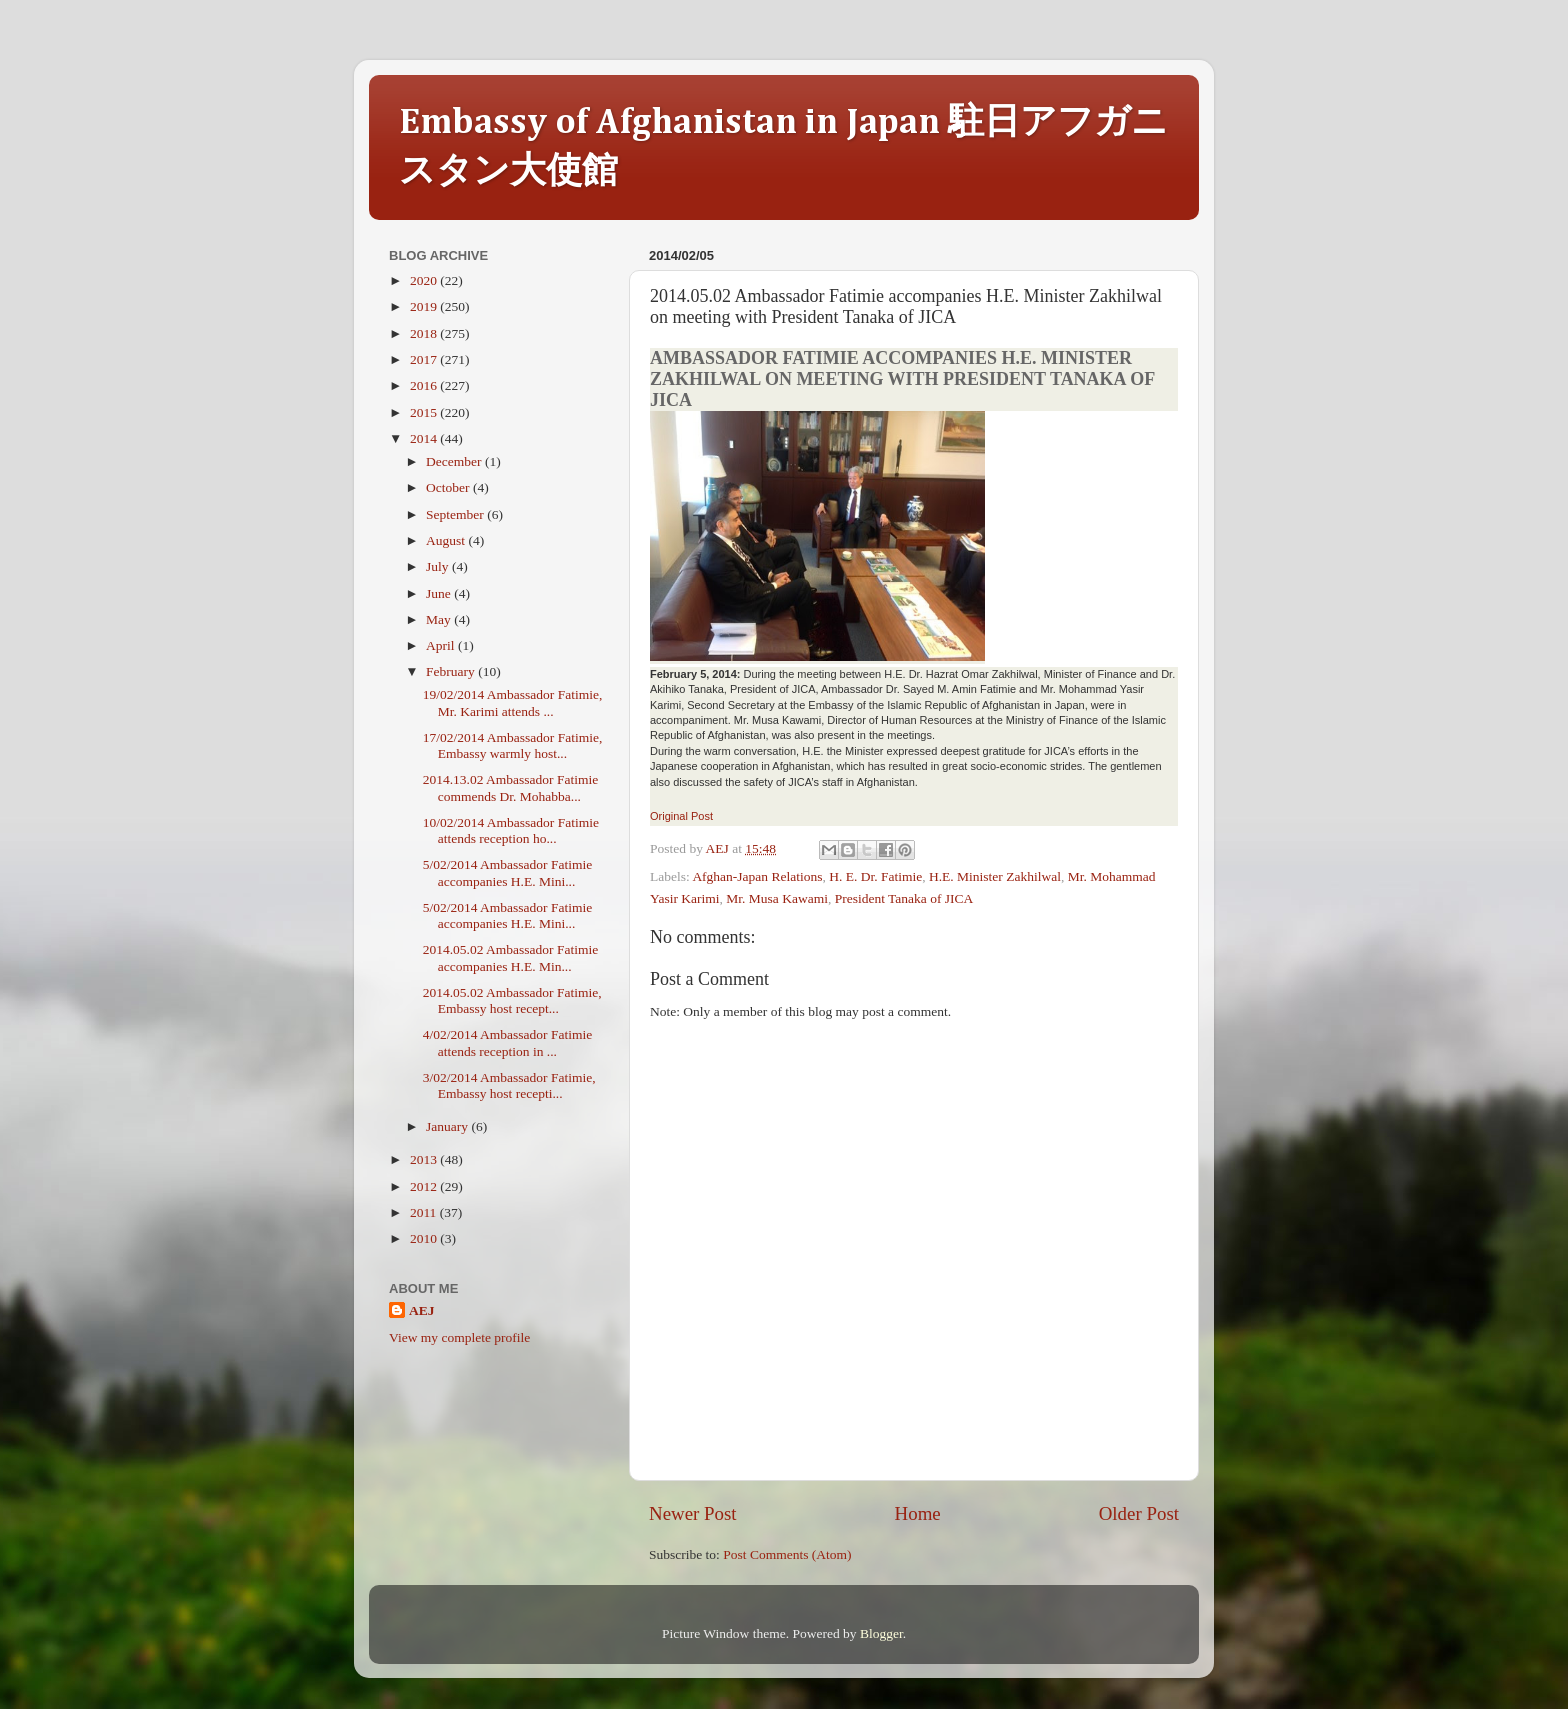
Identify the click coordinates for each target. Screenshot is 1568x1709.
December (455, 461)
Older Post (1139, 1513)
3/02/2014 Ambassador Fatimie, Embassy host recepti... (509, 1085)
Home (918, 1513)
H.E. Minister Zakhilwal (995, 876)
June (440, 593)
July (439, 566)
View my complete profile (459, 1337)
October (449, 487)
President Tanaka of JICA (904, 898)
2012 (425, 1186)
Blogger (881, 1633)
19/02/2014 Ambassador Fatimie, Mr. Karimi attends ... (513, 702)
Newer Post (693, 1513)
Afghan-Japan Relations (757, 876)
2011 (425, 1212)
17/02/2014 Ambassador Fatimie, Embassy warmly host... (513, 745)
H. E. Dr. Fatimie (875, 876)
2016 (425, 385)
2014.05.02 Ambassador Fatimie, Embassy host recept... (512, 1000)
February (452, 671)
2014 (425, 438)
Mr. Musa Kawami (777, 898)
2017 (425, 359)
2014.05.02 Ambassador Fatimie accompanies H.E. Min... (511, 957)
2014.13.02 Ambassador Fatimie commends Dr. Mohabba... (511, 787)
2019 (425, 306)
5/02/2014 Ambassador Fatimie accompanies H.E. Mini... (508, 872)
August (447, 540)
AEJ (422, 1310)
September (456, 514)
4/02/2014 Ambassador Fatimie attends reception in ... (508, 1042)
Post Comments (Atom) (787, 1554)
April (442, 645)
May (440, 619)
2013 (425, 1159)
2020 (425, 280)
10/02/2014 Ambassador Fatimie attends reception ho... (511, 830)
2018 (425, 333)
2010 (425, 1238)
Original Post (681, 816)
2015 (425, 412)
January (448, 1126)
